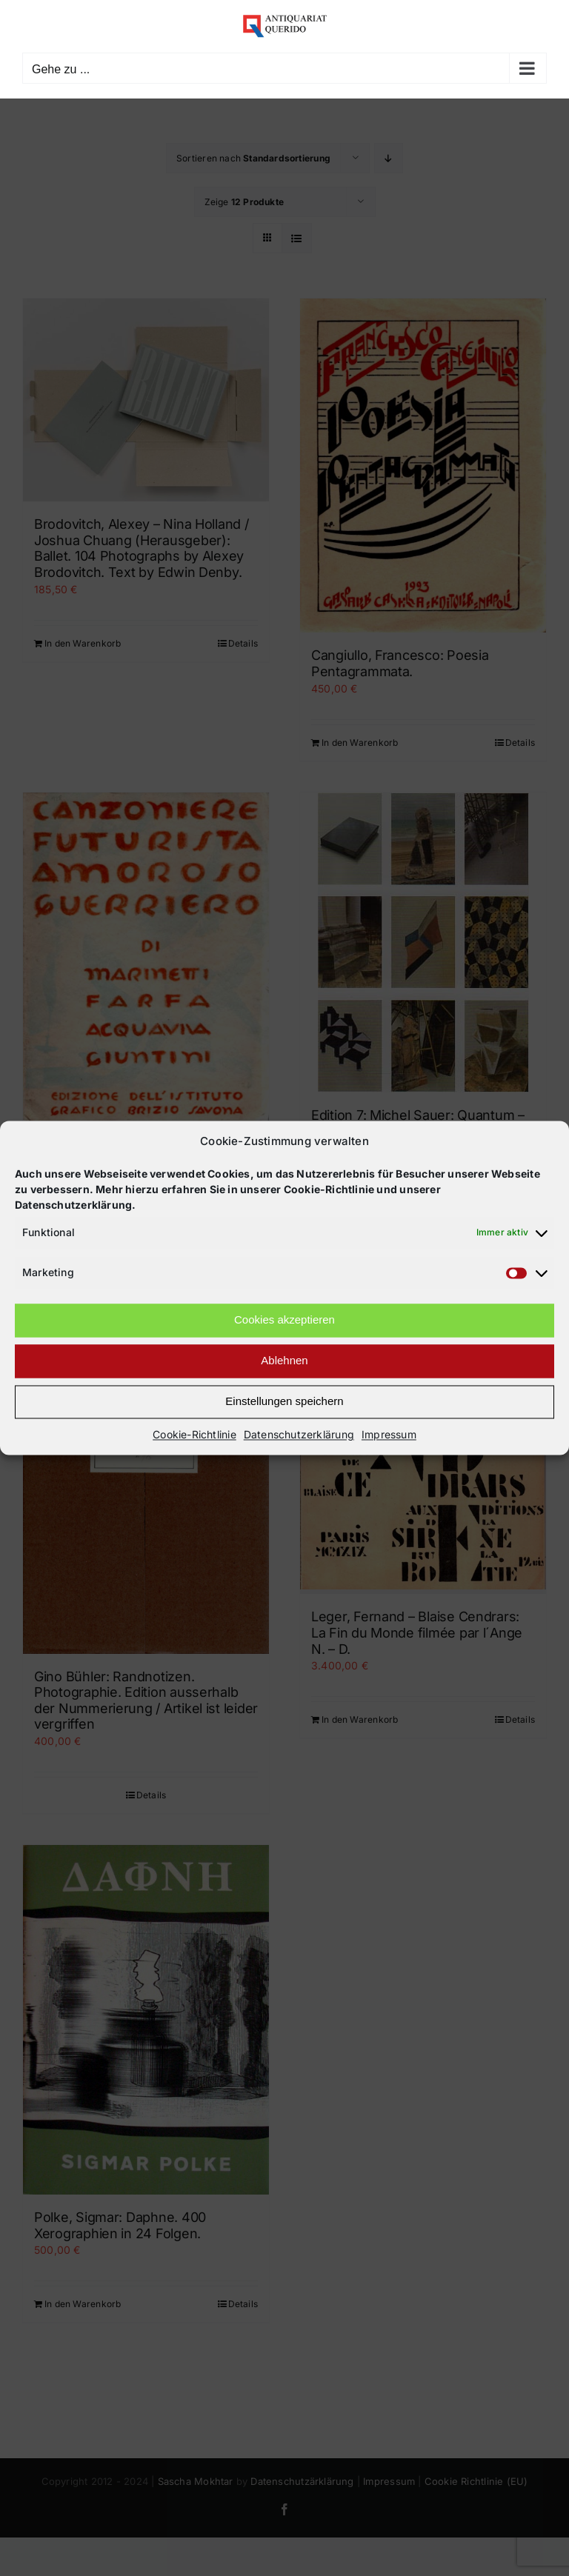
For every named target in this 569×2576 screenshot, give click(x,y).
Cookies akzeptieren (284, 1320)
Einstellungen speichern (284, 1401)
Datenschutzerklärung (299, 1434)
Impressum (389, 1434)
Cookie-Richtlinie (194, 1434)
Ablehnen (284, 1361)
